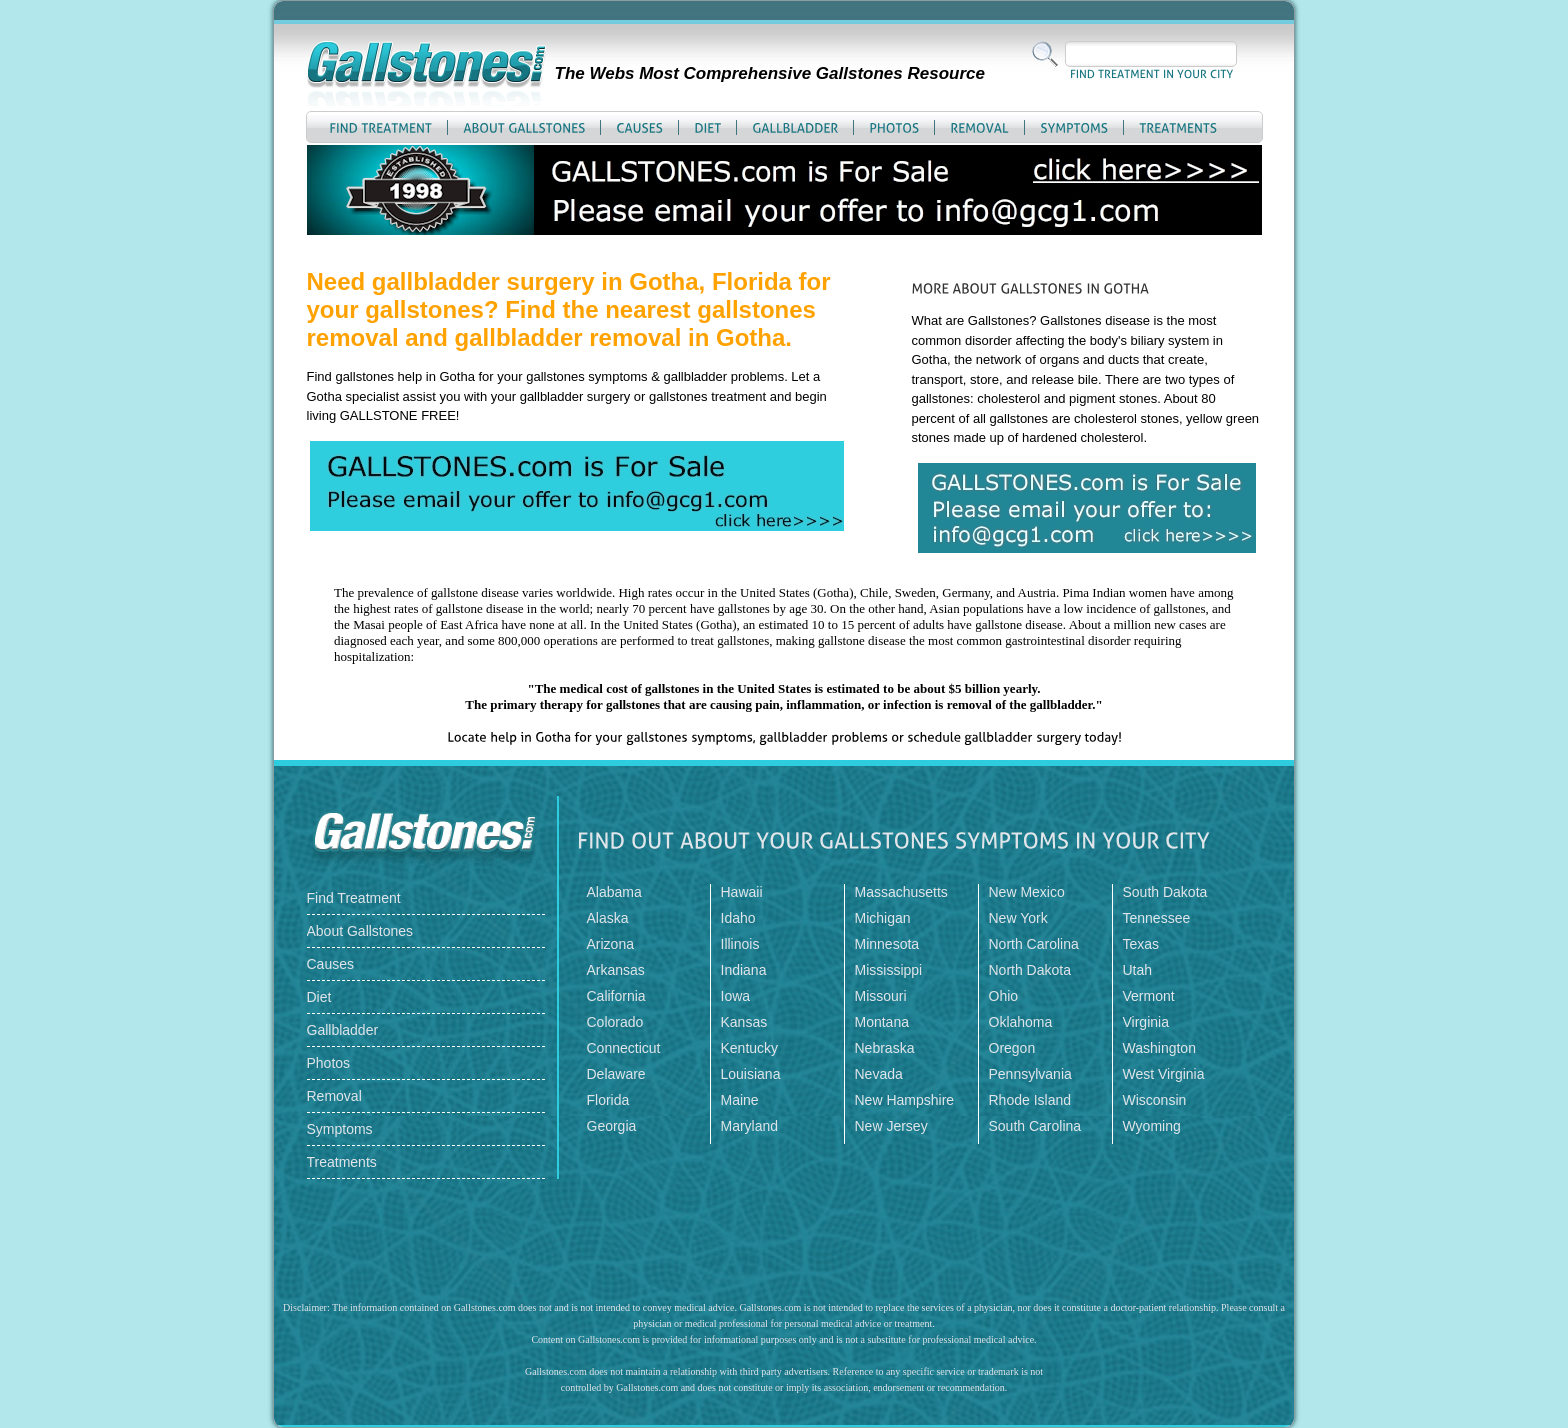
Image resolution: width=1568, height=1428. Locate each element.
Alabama (614, 892)
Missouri (881, 996)
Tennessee (1157, 918)
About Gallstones (360, 931)
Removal (334, 1096)
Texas (1141, 944)
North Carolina (1034, 944)
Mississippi (889, 970)
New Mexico (1027, 892)
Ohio (1004, 996)
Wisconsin (1155, 1100)
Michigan (883, 918)
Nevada (879, 1074)
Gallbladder (343, 1030)
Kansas (744, 1022)
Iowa (736, 996)
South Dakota (1165, 892)
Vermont (1149, 996)
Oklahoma (1021, 1022)
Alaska (608, 918)
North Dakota (1030, 970)
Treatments (342, 1162)
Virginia (1146, 1022)
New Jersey (891, 1126)
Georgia (612, 1126)
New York (1018, 918)
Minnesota (887, 944)
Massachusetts (901, 892)
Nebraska (885, 1048)
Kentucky (750, 1048)
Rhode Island (1030, 1100)
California (616, 996)
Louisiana (751, 1074)
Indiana (744, 970)
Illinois (740, 944)
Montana (882, 1022)
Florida (608, 1100)
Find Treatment (354, 898)
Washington (1159, 1048)
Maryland (750, 1126)
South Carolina (1035, 1126)
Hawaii (742, 892)
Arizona (610, 944)
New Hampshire (905, 1100)
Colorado (615, 1022)
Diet (319, 997)
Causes (330, 964)
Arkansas (616, 970)
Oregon (1012, 1048)
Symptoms (340, 1129)
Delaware (616, 1074)
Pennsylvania (1030, 1074)
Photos (329, 1063)
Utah (1138, 970)
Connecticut (624, 1048)
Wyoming (1152, 1126)
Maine (740, 1100)
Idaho (738, 918)
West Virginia (1164, 1074)
